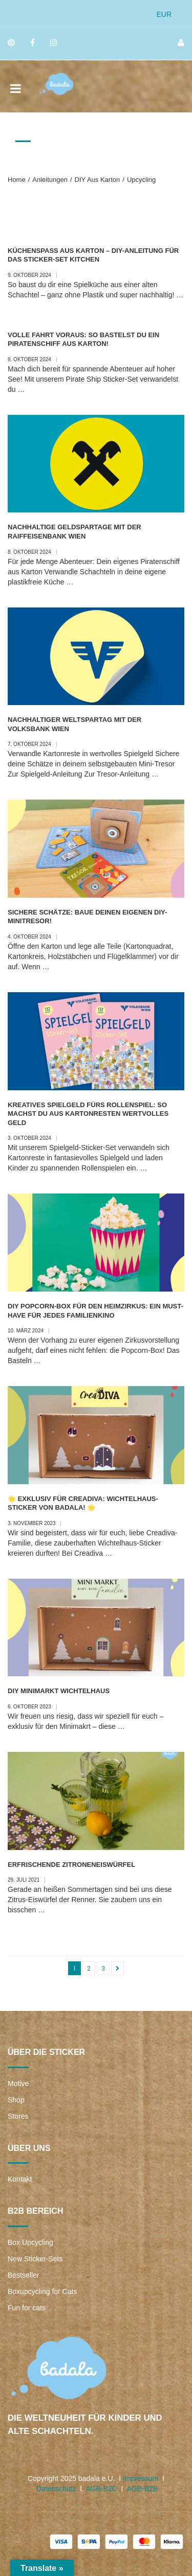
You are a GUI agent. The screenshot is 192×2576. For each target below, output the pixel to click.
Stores (18, 2116)
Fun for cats (27, 2308)
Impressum (140, 2478)
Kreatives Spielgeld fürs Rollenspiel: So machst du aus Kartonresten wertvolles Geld (88, 1114)
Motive (18, 2083)
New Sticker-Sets (35, 2259)
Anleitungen (50, 179)
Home (17, 179)
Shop (16, 2100)
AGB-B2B (142, 2489)
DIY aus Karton (97, 179)
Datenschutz (56, 2489)
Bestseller (23, 2275)
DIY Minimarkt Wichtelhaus (59, 1691)
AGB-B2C (101, 2489)
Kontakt (20, 2179)
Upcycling (141, 179)
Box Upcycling (30, 2242)
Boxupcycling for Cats (42, 2291)
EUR (164, 14)
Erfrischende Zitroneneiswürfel (71, 1864)
